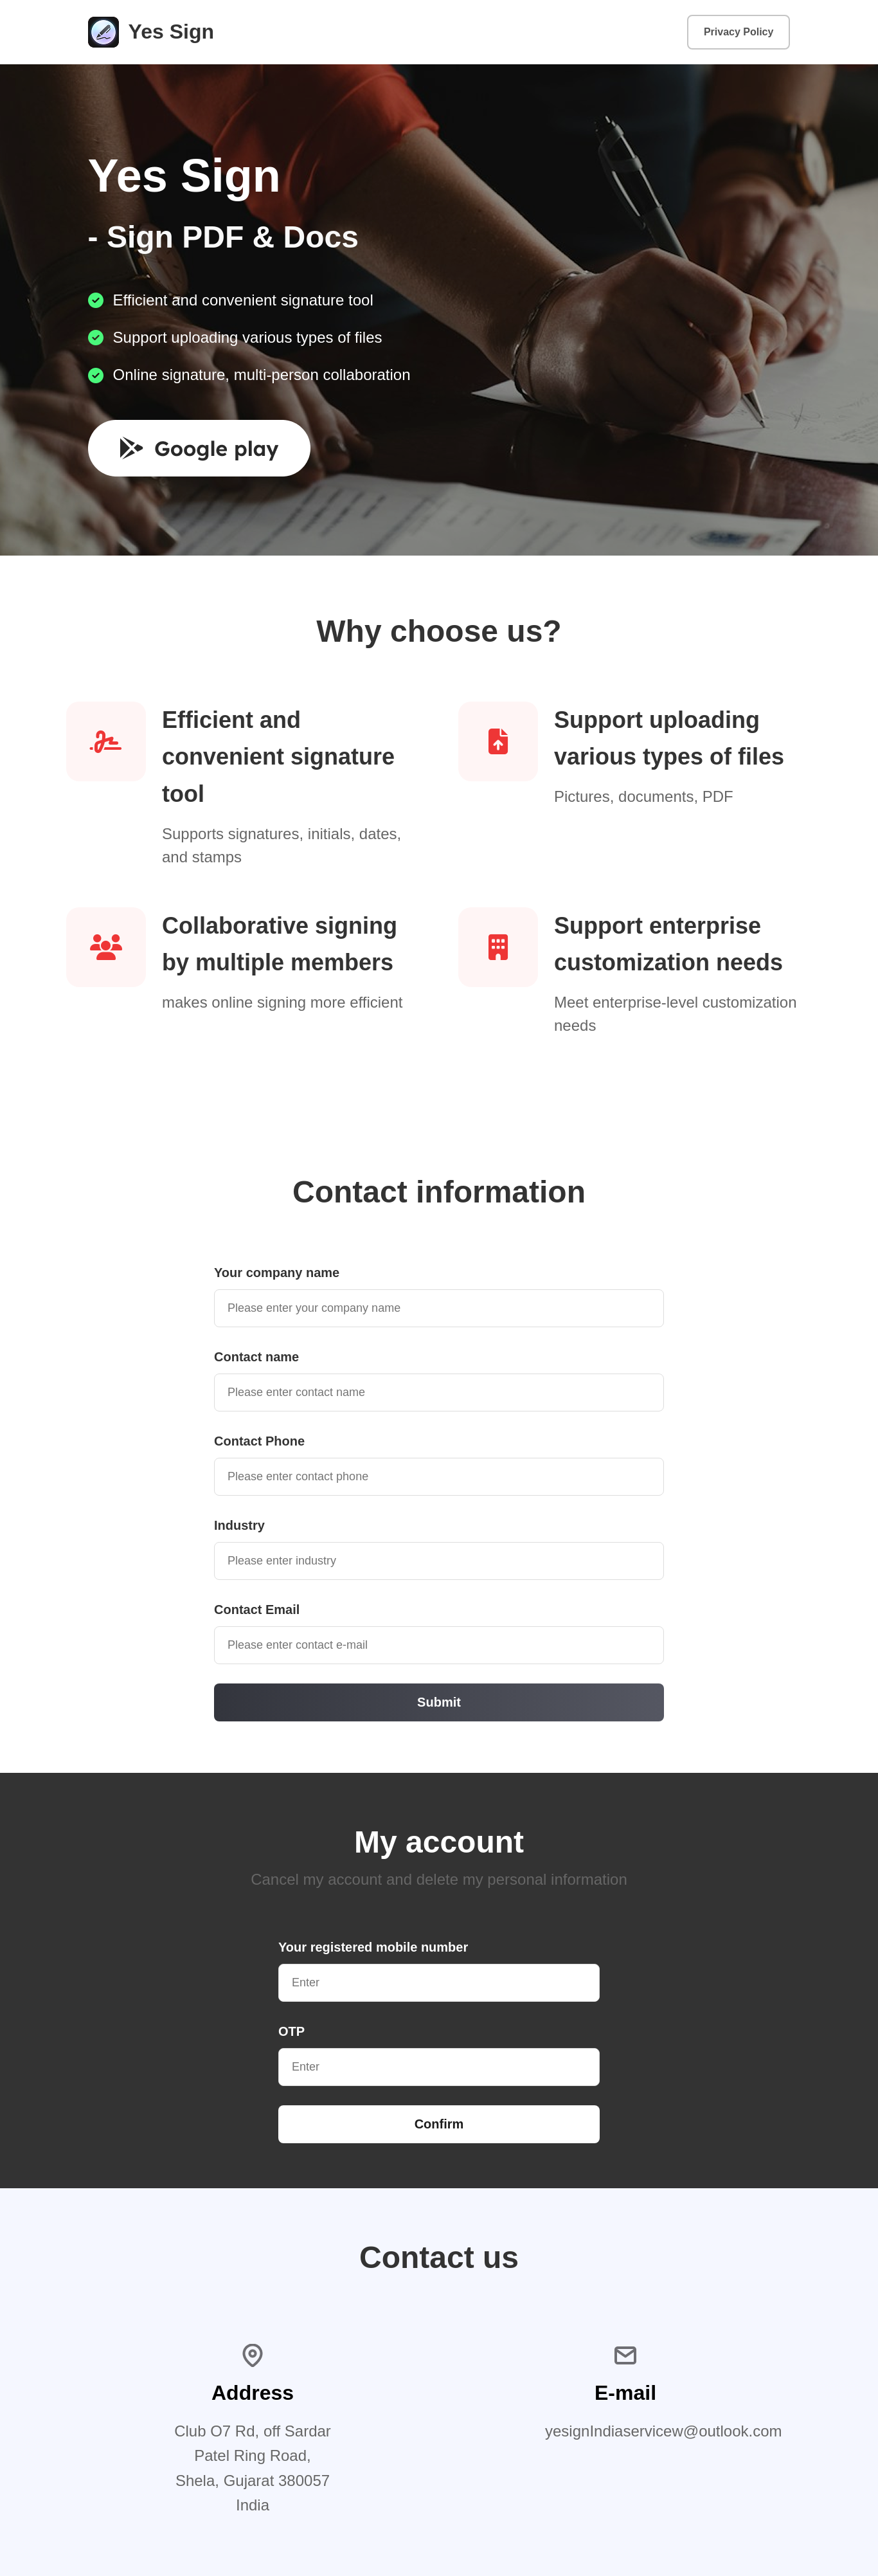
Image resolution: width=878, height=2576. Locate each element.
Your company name (276, 1272)
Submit (439, 1702)
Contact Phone (259, 1441)
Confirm (439, 2124)
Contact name (256, 1357)
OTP (291, 2031)
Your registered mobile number (373, 1947)
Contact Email (257, 1609)
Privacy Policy (739, 31)
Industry (239, 1525)
